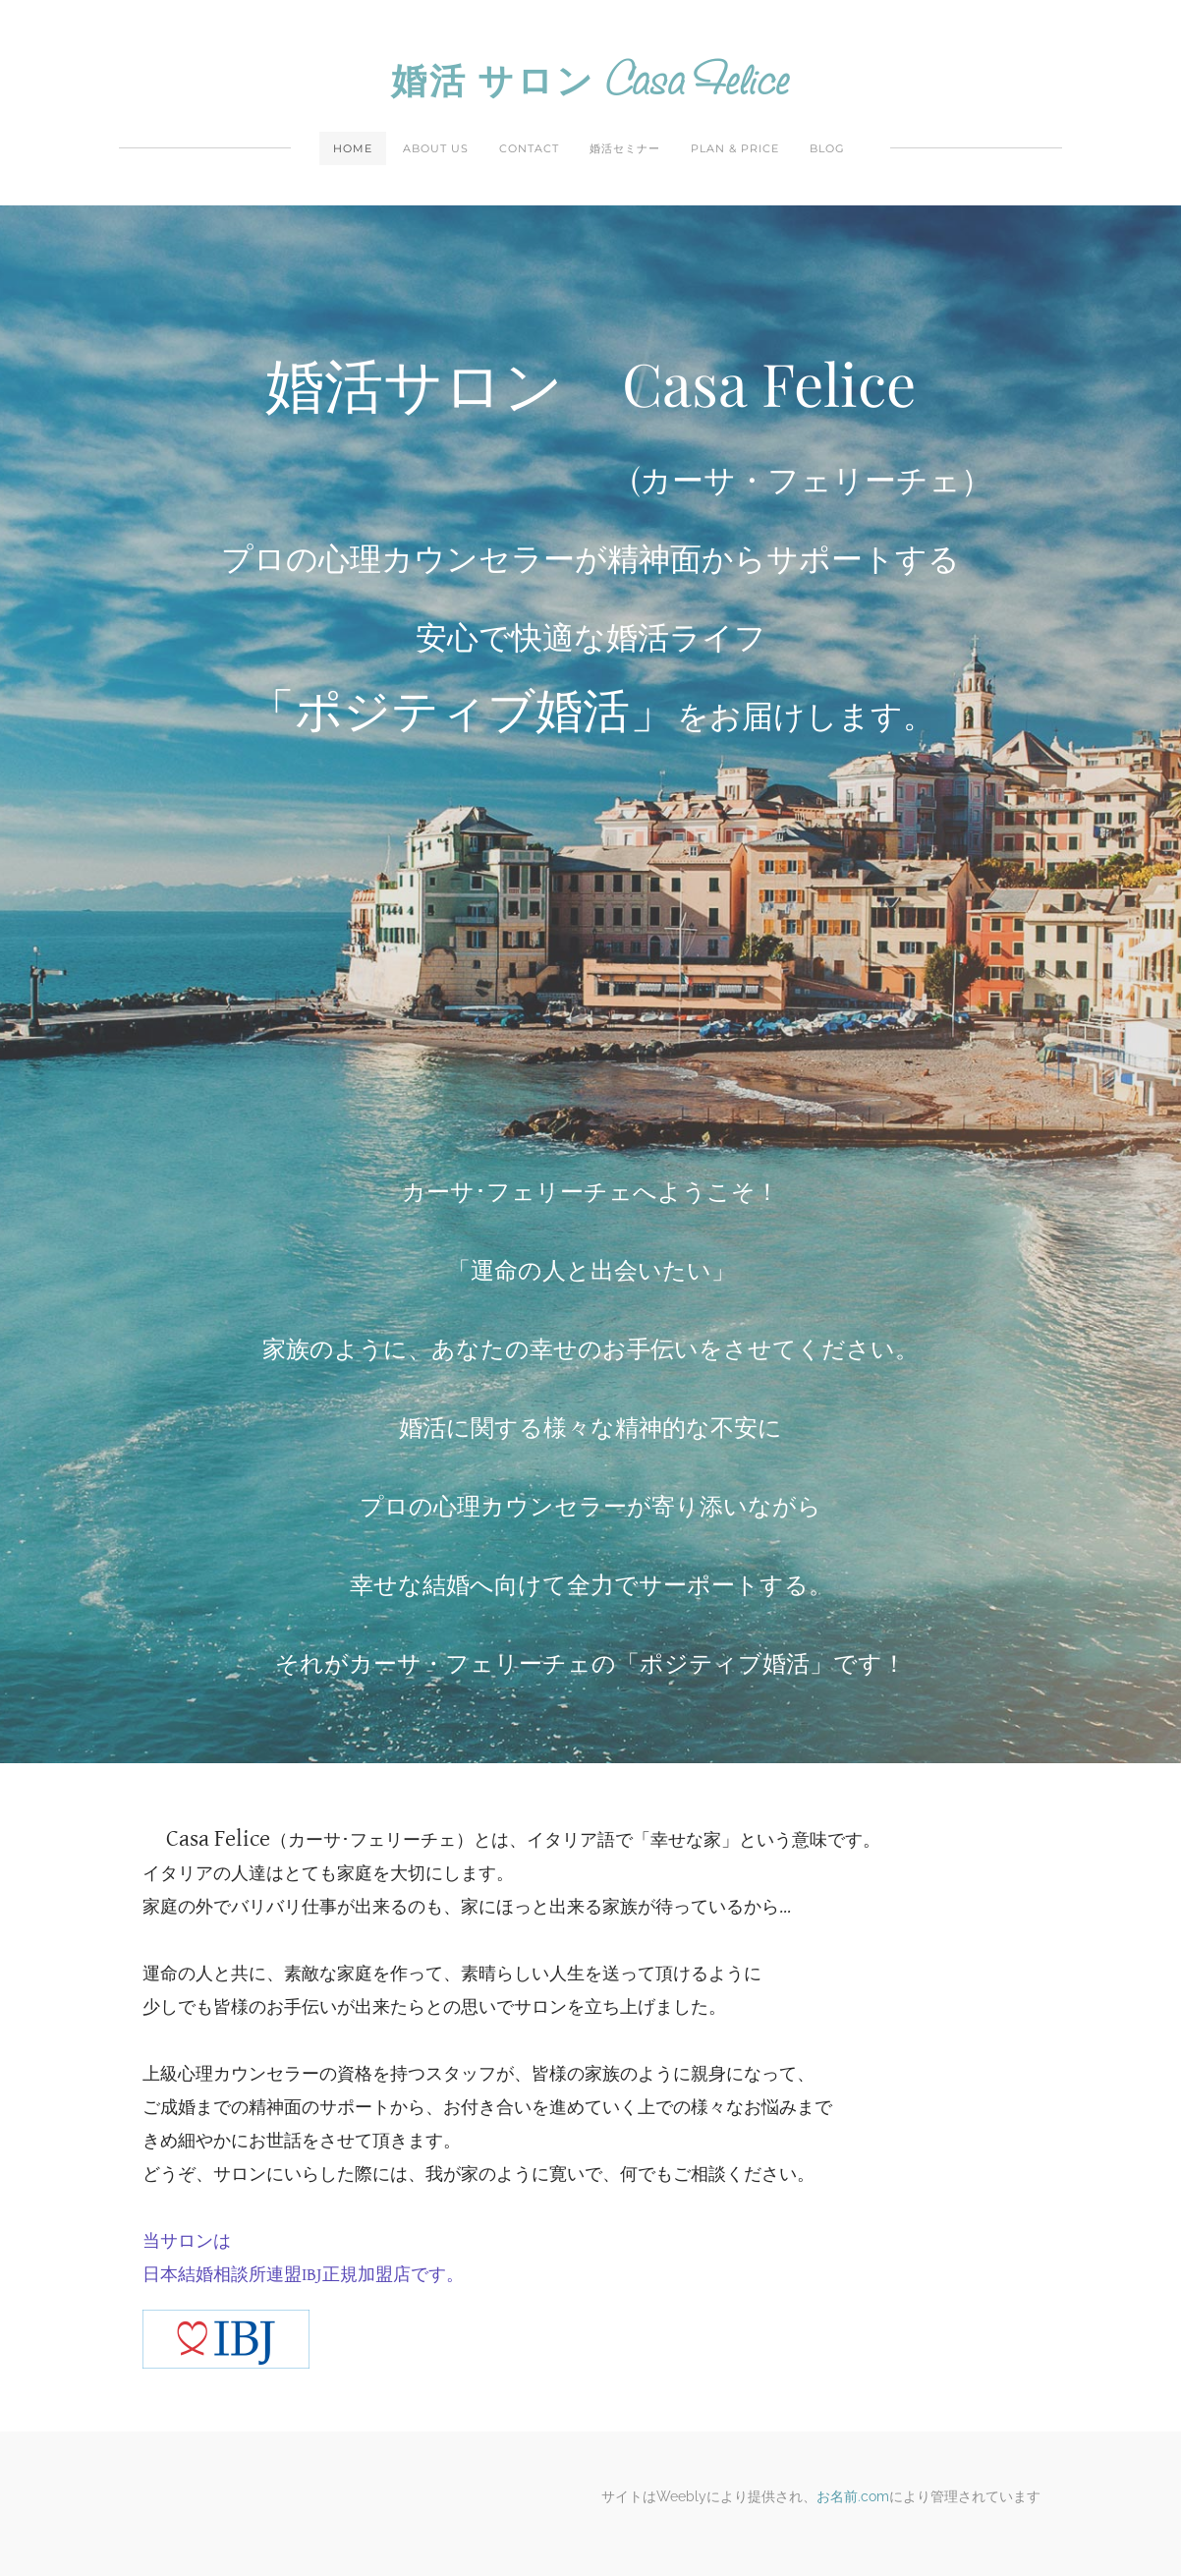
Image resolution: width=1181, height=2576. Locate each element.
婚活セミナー (625, 148)
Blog (827, 148)
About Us (436, 148)
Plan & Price (735, 148)
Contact (529, 148)
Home (352, 148)
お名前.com (852, 2496)
